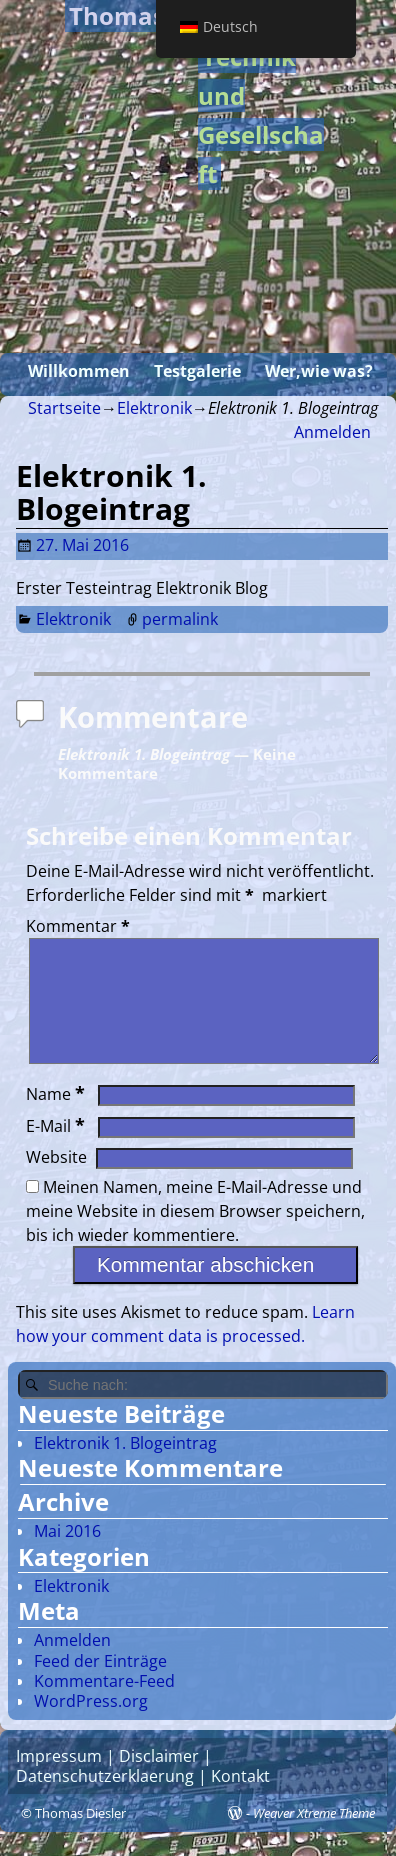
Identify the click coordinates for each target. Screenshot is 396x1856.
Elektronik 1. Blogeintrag (125, 1467)
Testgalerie (197, 371)
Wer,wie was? (319, 371)
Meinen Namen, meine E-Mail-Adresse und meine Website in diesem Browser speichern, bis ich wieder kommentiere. (195, 1235)
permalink (180, 619)
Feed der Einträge (100, 1685)
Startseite (64, 408)
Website (56, 1181)
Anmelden (332, 432)
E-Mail (57, 1150)
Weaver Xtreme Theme (314, 1837)
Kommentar (80, 926)
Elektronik (154, 408)
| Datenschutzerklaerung (114, 1790)
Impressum (59, 1780)
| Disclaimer (150, 1780)
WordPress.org (91, 1725)
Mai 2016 (67, 1555)
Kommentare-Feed (104, 1705)
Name (57, 1118)
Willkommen (79, 371)
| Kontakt (232, 1800)
